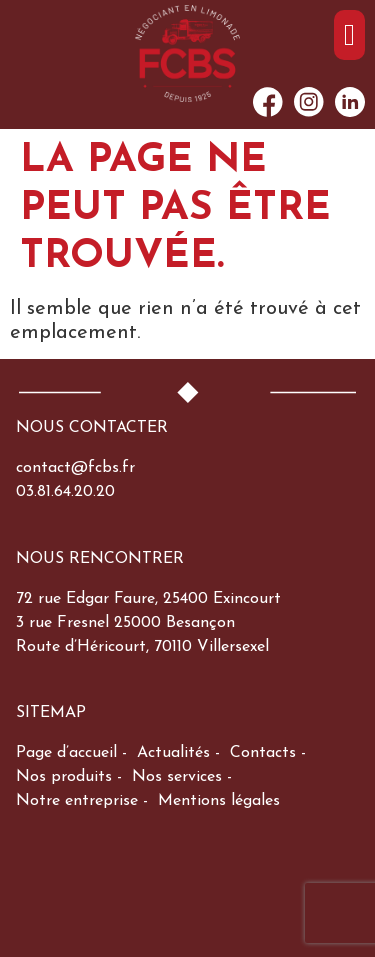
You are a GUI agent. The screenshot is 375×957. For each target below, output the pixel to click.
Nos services (177, 777)
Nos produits (64, 777)
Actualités (173, 753)
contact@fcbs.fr (75, 468)
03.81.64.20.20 (65, 492)
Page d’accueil (66, 753)
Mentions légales (219, 801)
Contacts (263, 753)
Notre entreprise (77, 801)
